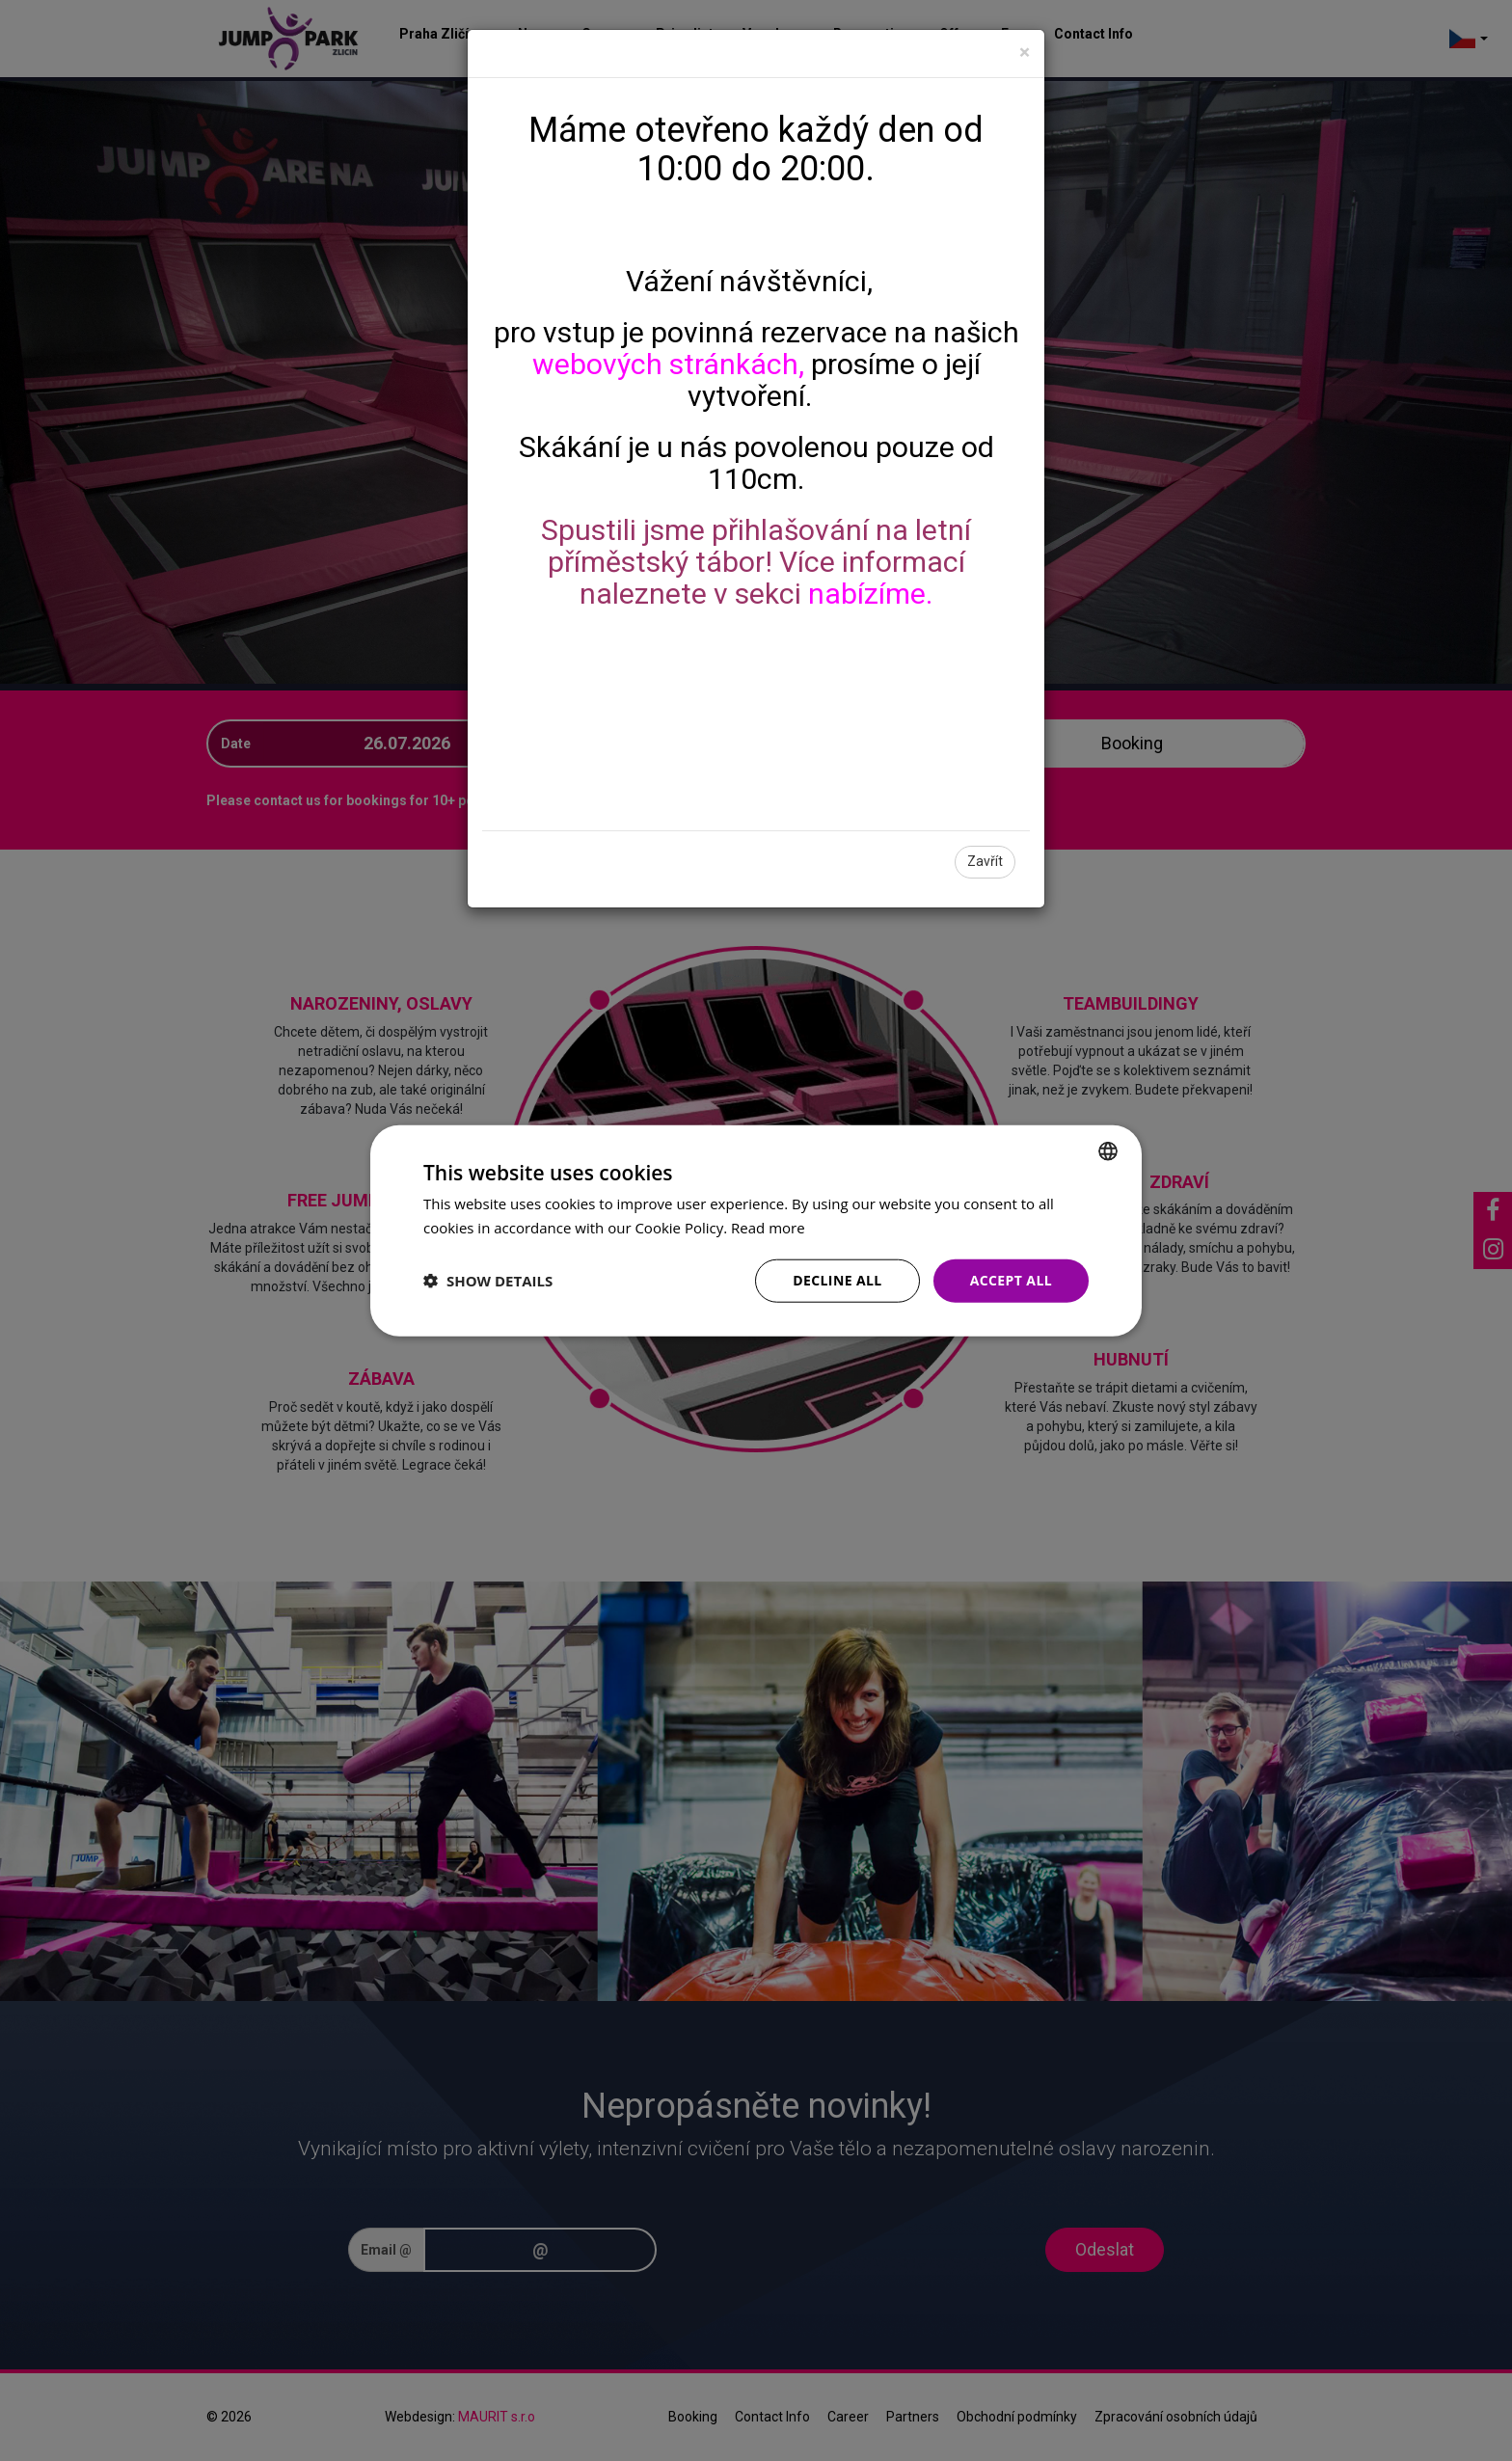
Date (236, 743)
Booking (692, 2416)
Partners (912, 2416)
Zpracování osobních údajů (1175, 2416)
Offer (955, 33)
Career (848, 2416)
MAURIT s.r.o (496, 2416)
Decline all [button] (837, 1280)
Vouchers (773, 33)
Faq (1013, 33)
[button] (488, 1280)
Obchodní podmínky (1017, 2416)
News (535, 33)
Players (621, 743)
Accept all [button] (1011, 1280)
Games (604, 33)
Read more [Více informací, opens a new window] (768, 1227)
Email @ (386, 2250)
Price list (685, 33)
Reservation (871, 33)
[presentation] (866, 2249)
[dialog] (756, 1231)
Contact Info (1093, 33)
